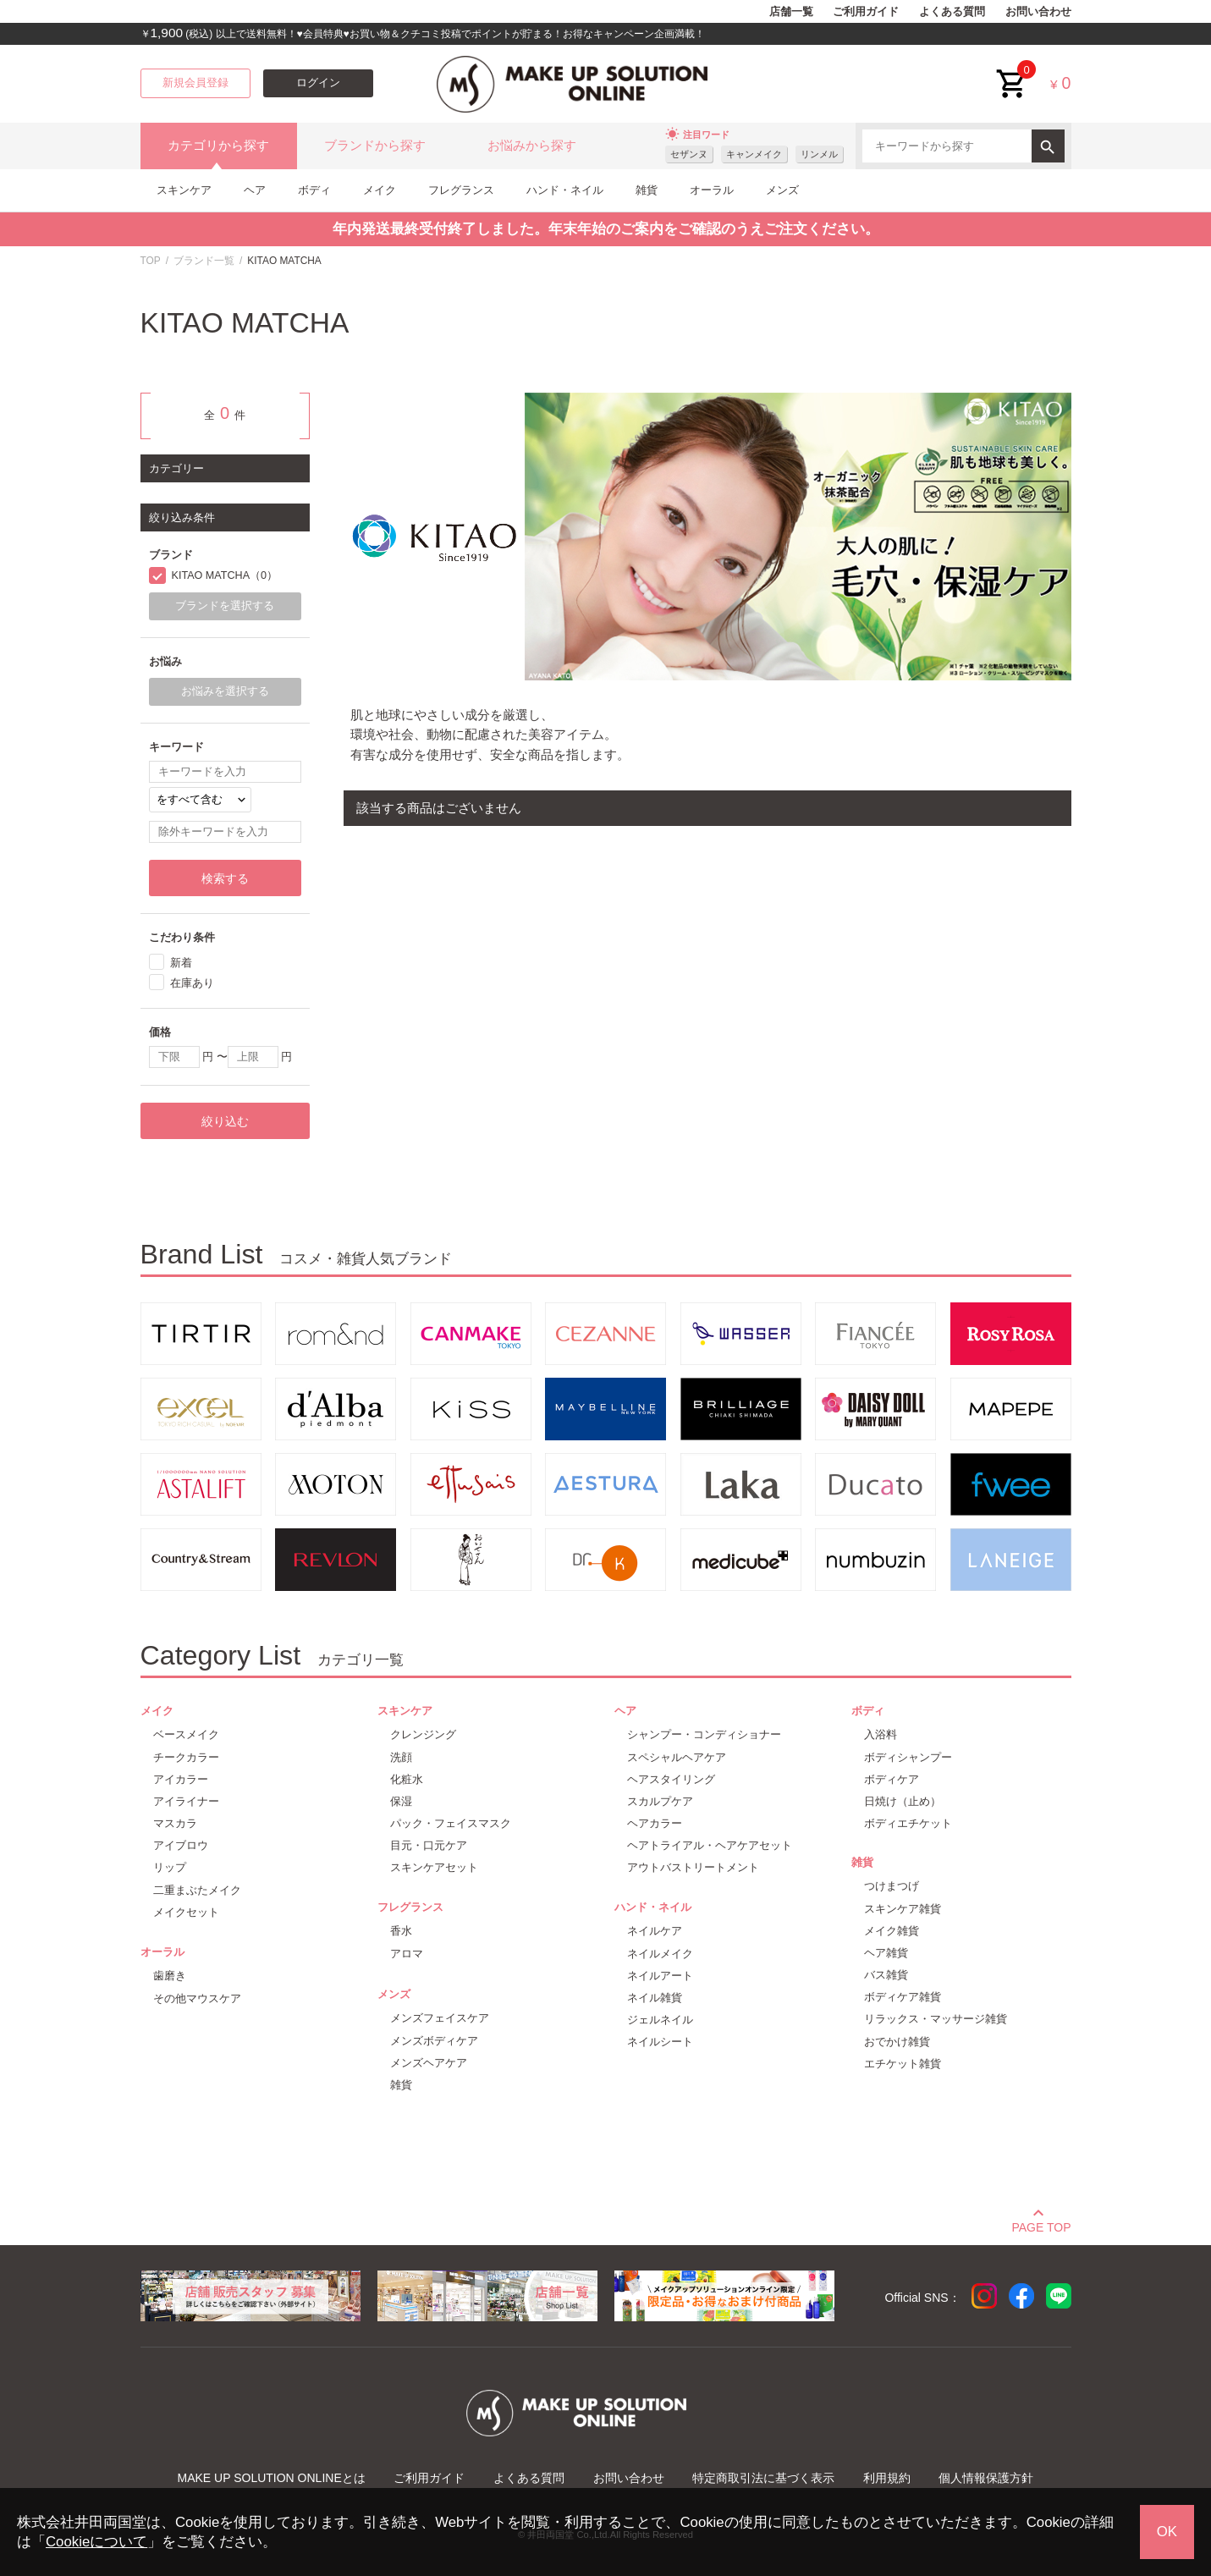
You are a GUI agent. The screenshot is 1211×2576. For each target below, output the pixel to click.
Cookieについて (96, 2542)
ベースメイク (186, 1734)
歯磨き (169, 1975)
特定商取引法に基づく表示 (763, 2478)
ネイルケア (654, 1930)
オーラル (712, 190)
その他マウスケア (197, 1998)
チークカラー (186, 1757)
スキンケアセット (434, 1867)
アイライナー (186, 1801)
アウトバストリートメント (693, 1867)
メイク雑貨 (891, 1930)
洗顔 (401, 1757)
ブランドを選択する (224, 606)
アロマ (406, 1953)
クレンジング (423, 1734)
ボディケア (891, 1779)
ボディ (314, 190)
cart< (1012, 71)
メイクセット (186, 1912)
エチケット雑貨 (902, 2063)
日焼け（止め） (902, 1801)
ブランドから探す (375, 145)
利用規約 (887, 2478)
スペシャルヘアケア (676, 1757)
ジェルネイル (660, 2019)
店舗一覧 (791, 12)
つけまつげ (891, 1886)
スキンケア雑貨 (902, 1908)
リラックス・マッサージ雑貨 (935, 2018)
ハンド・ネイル (564, 190)
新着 (181, 962)
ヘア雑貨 (886, 1952)
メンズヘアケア (428, 2062)
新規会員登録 (195, 83)
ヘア (255, 190)
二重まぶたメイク (197, 1890)
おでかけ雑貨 (897, 2041)
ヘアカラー (654, 1823)
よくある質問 (952, 12)
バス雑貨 (886, 1974)
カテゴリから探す (218, 145)
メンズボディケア (434, 2040)
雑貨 (647, 190)
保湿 (401, 1801)
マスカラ (175, 1823)
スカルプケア (660, 1801)
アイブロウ (180, 1845)
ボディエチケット (908, 1823)
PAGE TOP (1041, 2224)
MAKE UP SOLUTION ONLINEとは (272, 2478)
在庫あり (192, 983)
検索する (225, 878)
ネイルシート (660, 2041)
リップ (169, 1867)
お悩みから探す (531, 145)
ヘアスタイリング (671, 1779)
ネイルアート (660, 1975)
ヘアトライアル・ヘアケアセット (709, 1845)
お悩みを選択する (225, 691)
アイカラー (180, 1779)
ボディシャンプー (908, 1757)
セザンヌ (688, 154)
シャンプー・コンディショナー (704, 1734)
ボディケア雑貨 (902, 1996)
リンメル (819, 154)
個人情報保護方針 (986, 2478)
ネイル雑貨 (654, 1997)
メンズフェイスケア (439, 2018)
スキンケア (184, 190)
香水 (401, 1930)
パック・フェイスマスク (450, 1823)
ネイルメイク (660, 1953)
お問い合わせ (1038, 12)
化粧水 (406, 1779)
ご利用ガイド (866, 12)
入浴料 (880, 1734)
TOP (150, 261)
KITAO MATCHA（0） (225, 575)
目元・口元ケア (428, 1845)
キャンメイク (754, 154)
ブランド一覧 (203, 261)
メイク (379, 190)
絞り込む (225, 1121)
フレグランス (461, 190)
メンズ (782, 190)
